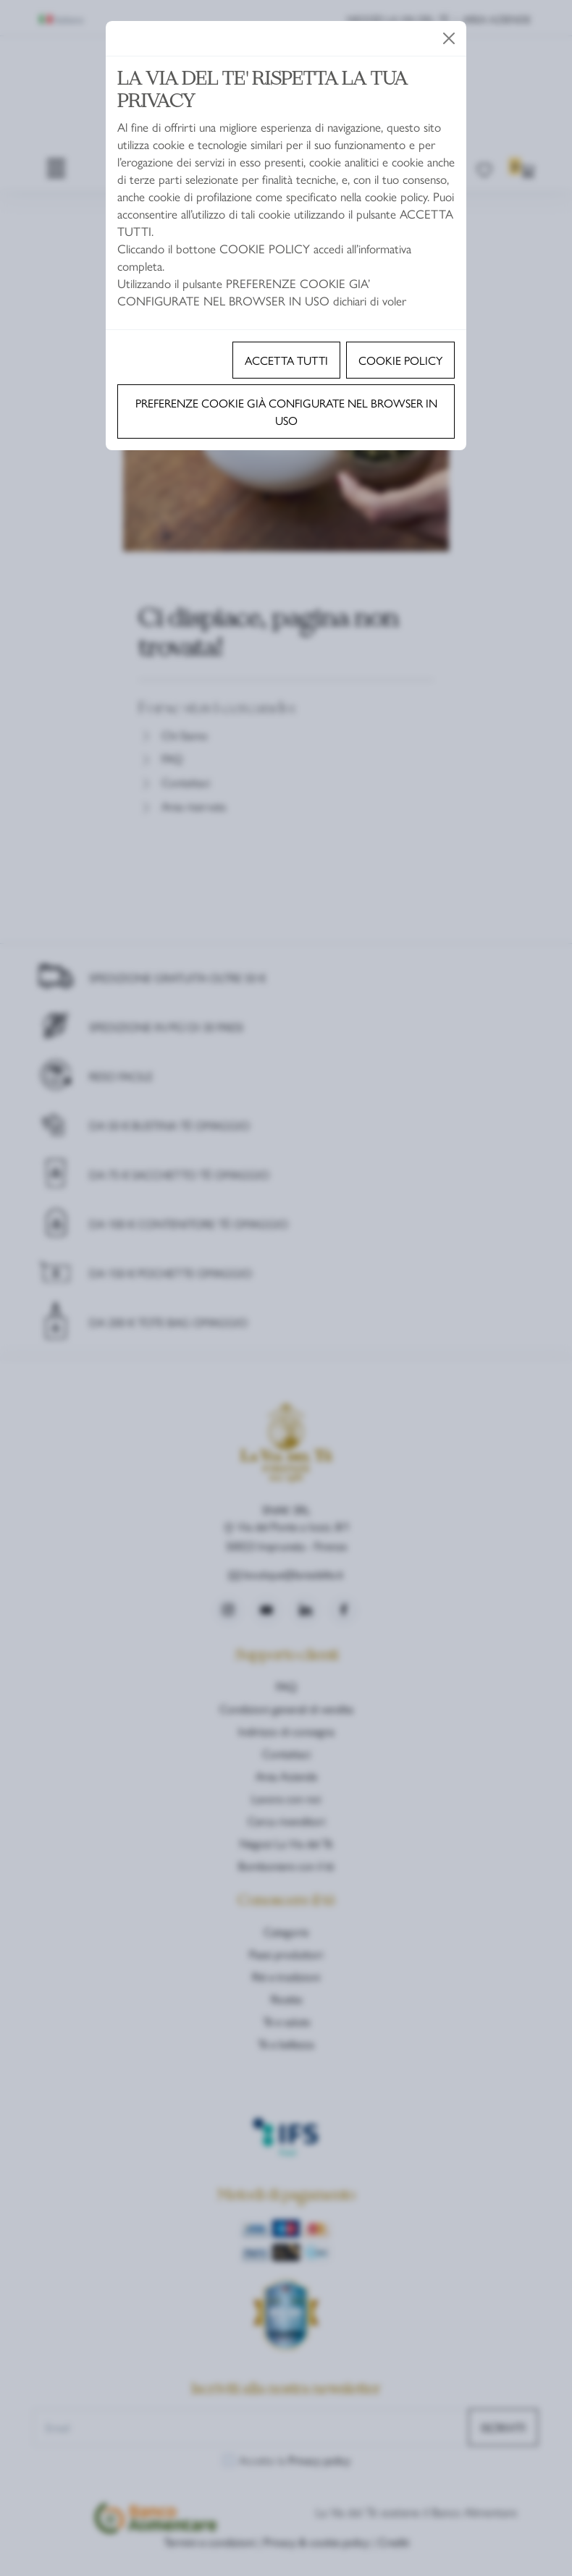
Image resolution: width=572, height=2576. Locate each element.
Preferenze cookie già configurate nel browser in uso (286, 411)
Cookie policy (400, 360)
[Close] (448, 38)
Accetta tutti (286, 360)
